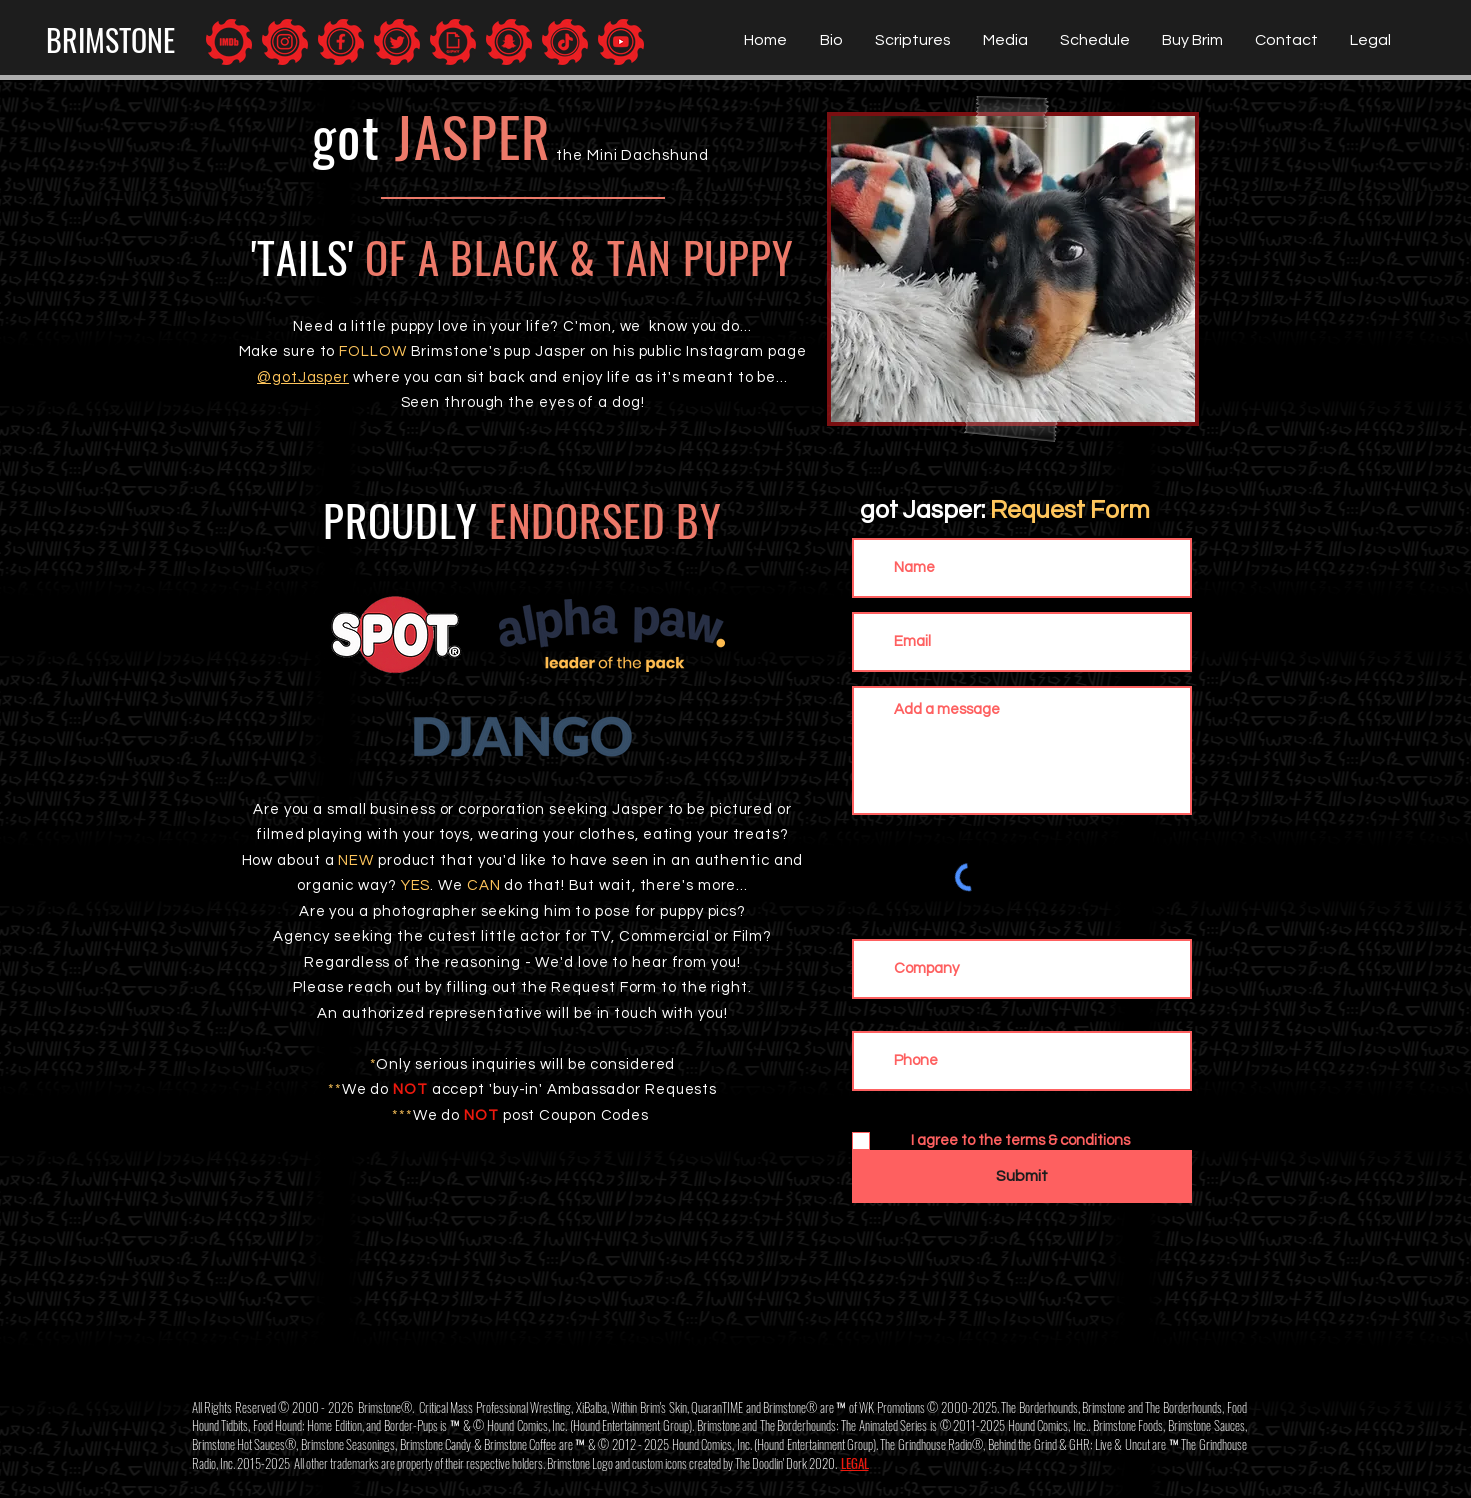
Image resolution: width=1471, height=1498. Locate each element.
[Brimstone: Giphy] (453, 42)
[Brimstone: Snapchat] (509, 42)
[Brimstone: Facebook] (341, 42)
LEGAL (855, 1463)
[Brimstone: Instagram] (285, 42)
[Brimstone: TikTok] (565, 42)
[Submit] (1022, 1176)
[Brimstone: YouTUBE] (621, 42)
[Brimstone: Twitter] (397, 42)
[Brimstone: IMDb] (229, 42)
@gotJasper (303, 377)
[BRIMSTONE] (110, 40)
